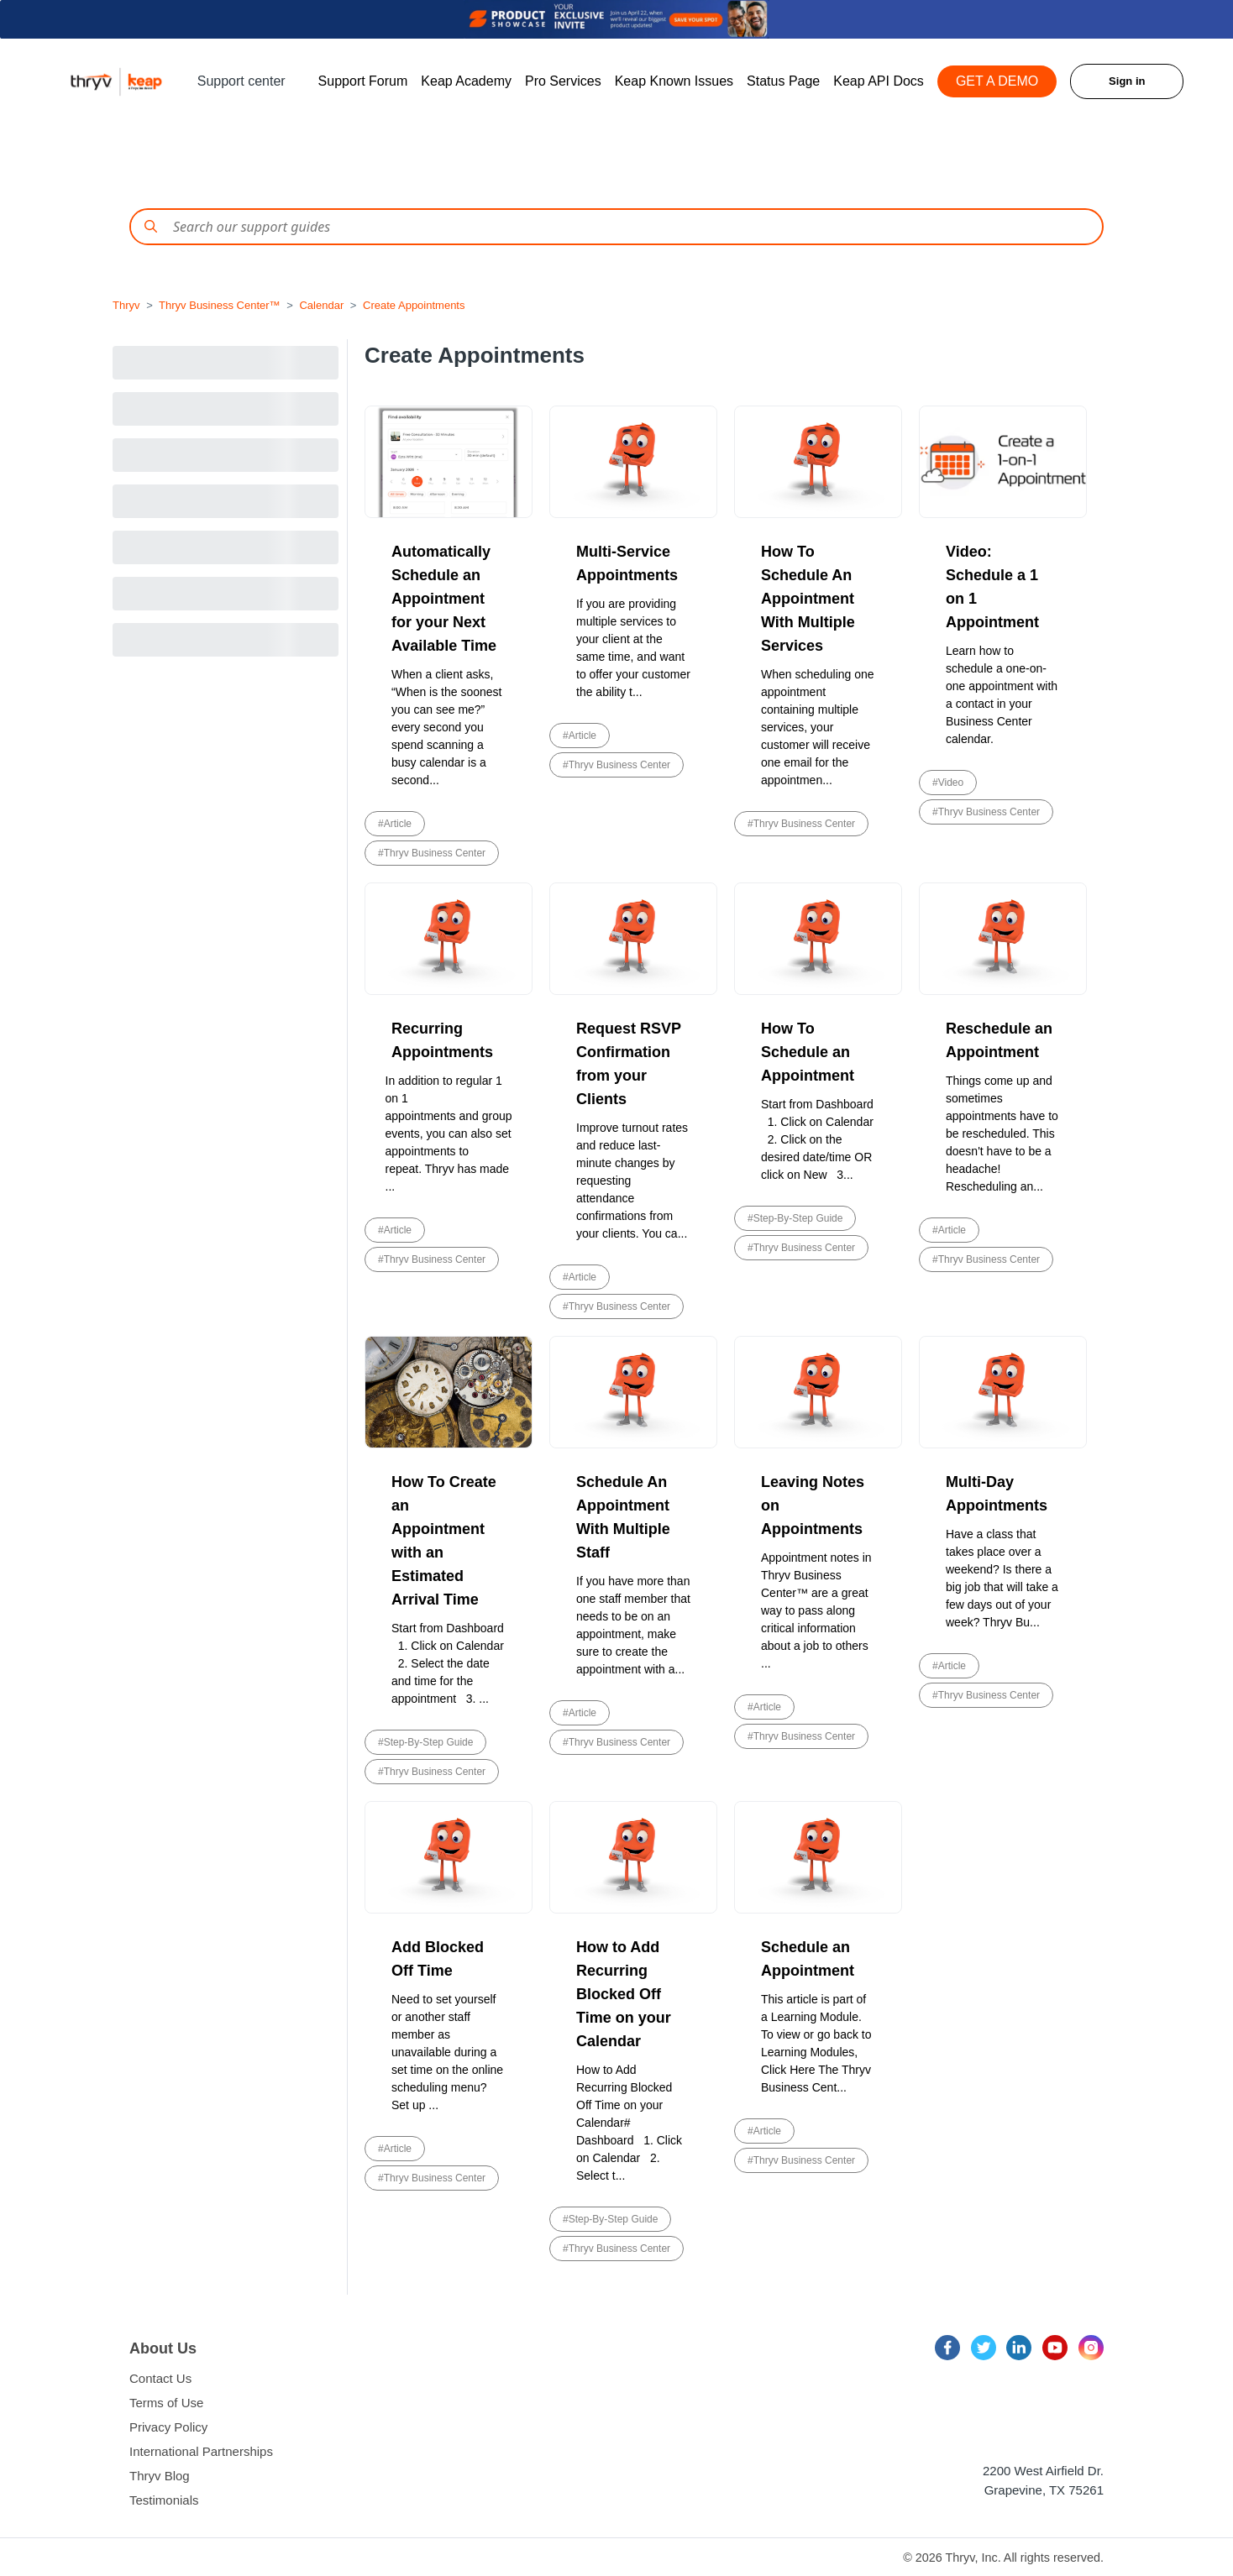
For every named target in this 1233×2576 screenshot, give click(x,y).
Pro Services (563, 81)
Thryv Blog (159, 2476)
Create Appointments (413, 305)
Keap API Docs (878, 81)
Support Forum (363, 81)
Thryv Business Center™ (220, 305)
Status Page (783, 81)
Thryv (126, 305)
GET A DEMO (997, 81)
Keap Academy (466, 81)
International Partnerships (201, 2451)
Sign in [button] (1127, 81)
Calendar (321, 305)
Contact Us (160, 2378)
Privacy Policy (168, 2427)
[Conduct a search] (616, 226)
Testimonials (164, 2500)
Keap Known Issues (674, 81)
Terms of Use (166, 2402)
